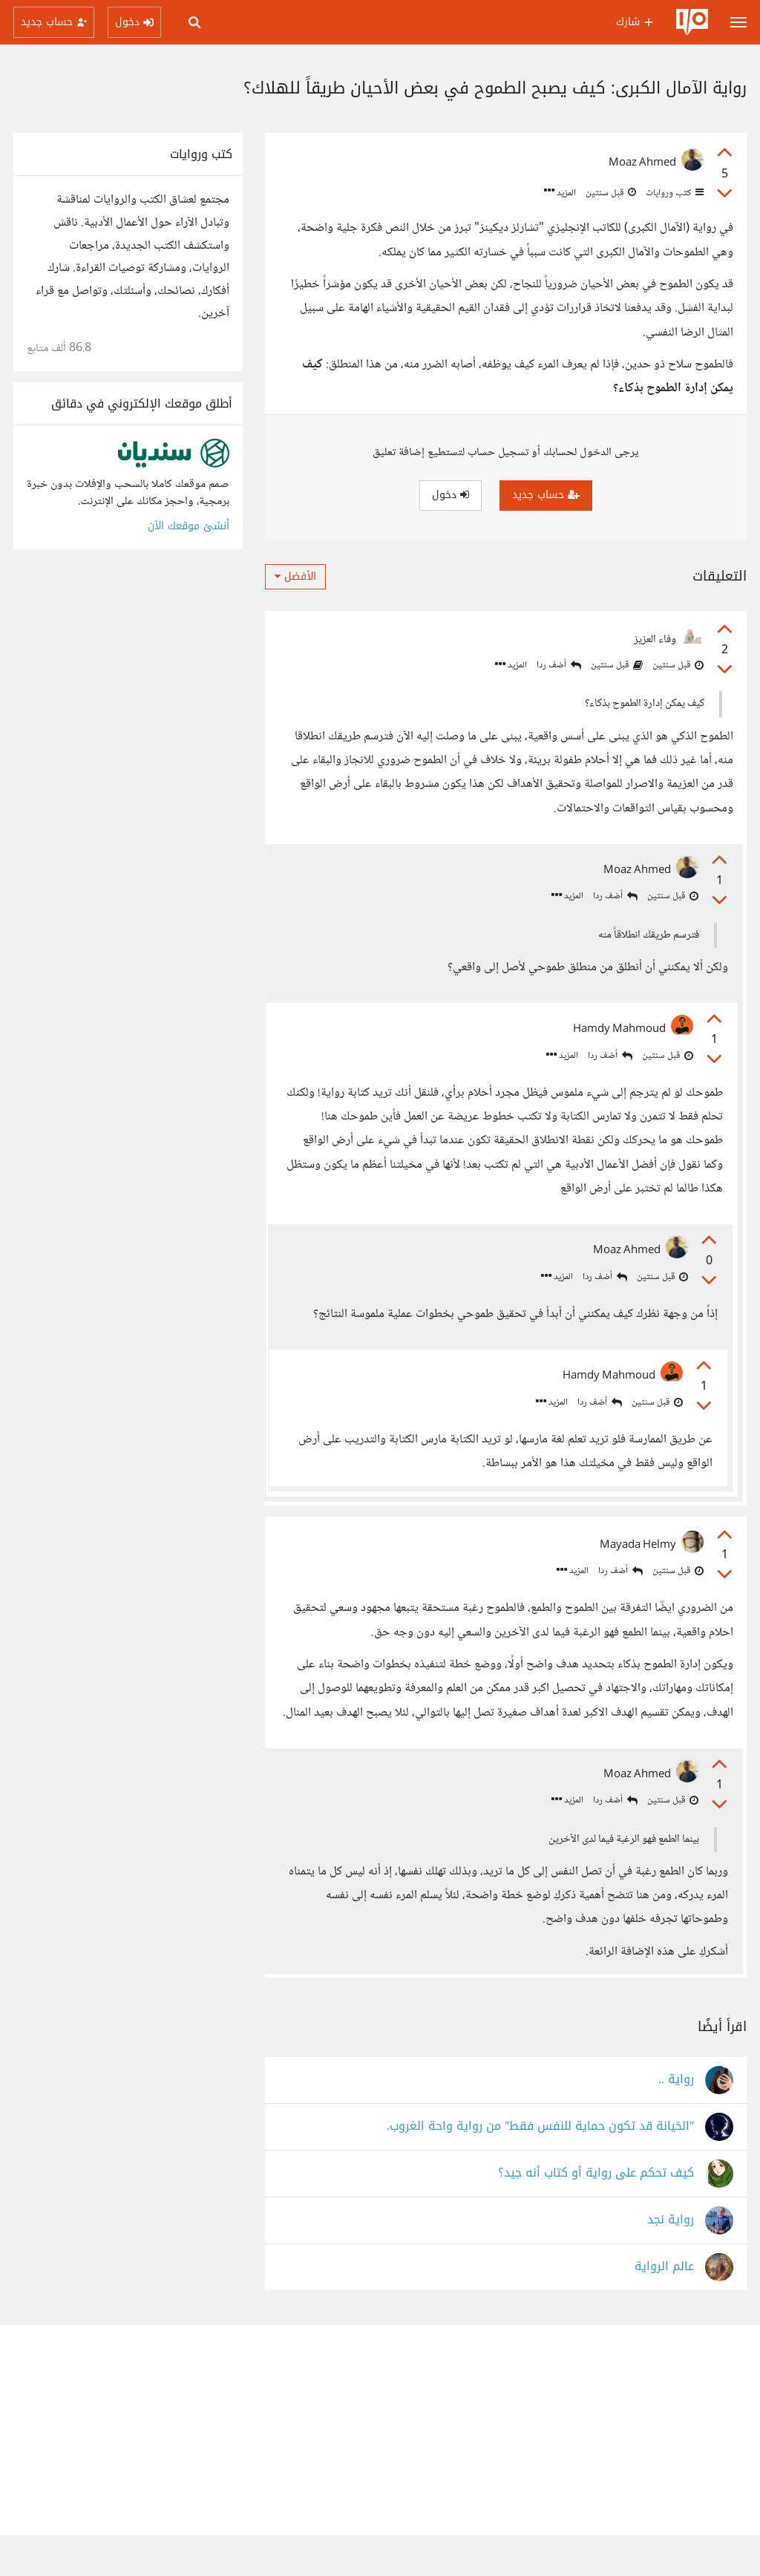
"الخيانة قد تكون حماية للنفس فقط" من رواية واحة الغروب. (540, 2167)
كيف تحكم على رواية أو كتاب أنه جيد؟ (596, 2214)
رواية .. (676, 2120)
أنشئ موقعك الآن (188, 526)
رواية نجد (670, 2260)
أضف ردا (559, 665)
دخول (450, 495)
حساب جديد (546, 495)
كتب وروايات (673, 193)
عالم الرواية (664, 2307)
